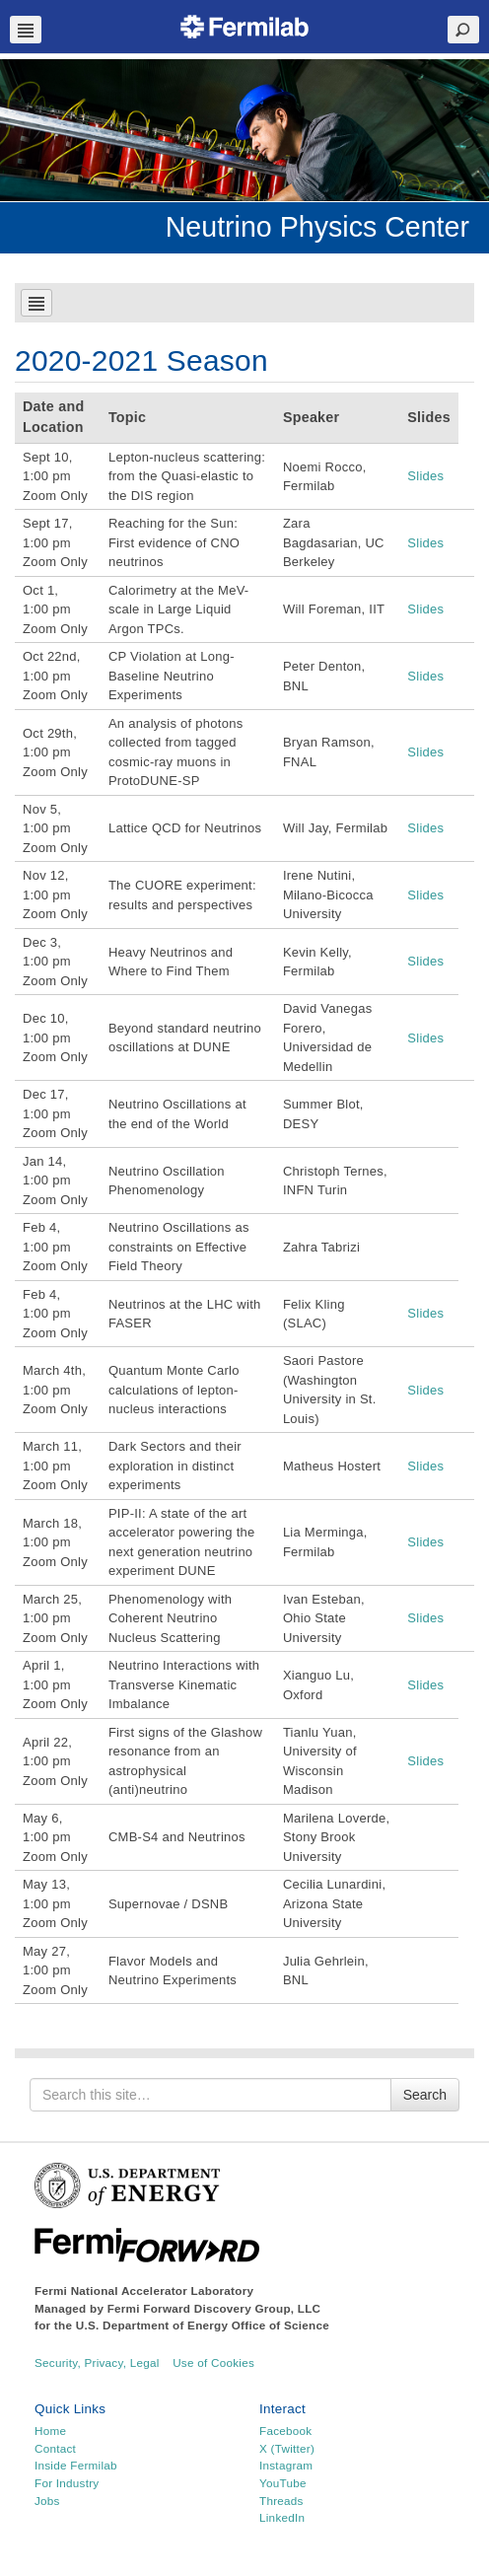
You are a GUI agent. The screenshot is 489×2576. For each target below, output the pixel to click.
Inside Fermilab (76, 2465)
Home (50, 2430)
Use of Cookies (213, 2362)
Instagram (286, 2465)
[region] (244, 130)
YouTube (283, 2482)
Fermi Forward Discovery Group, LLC (214, 2308)
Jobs (47, 2500)
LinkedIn (282, 2517)
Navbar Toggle (25, 29)
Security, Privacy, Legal (97, 2362)
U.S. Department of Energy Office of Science (202, 2325)
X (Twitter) (286, 2448)
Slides (425, 475)
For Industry (67, 2482)
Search (425, 2095)
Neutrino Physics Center (317, 227)
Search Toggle (463, 29)
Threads (281, 2500)
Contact (55, 2448)
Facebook (285, 2430)
